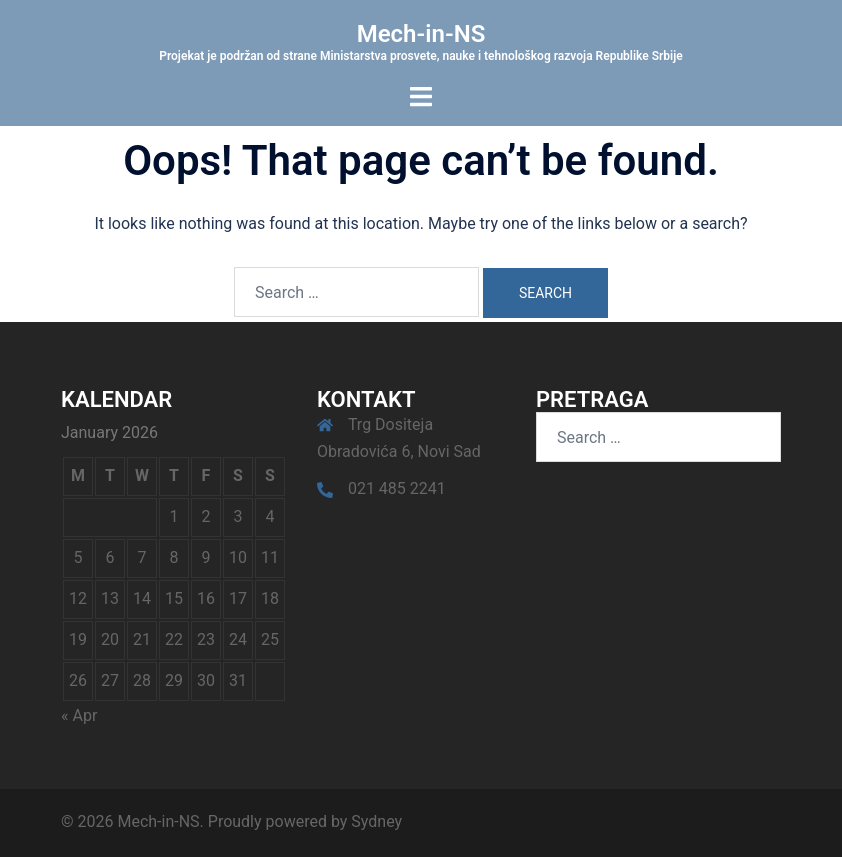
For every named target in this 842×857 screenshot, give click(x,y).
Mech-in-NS (421, 34)
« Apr (79, 715)
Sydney (376, 821)
